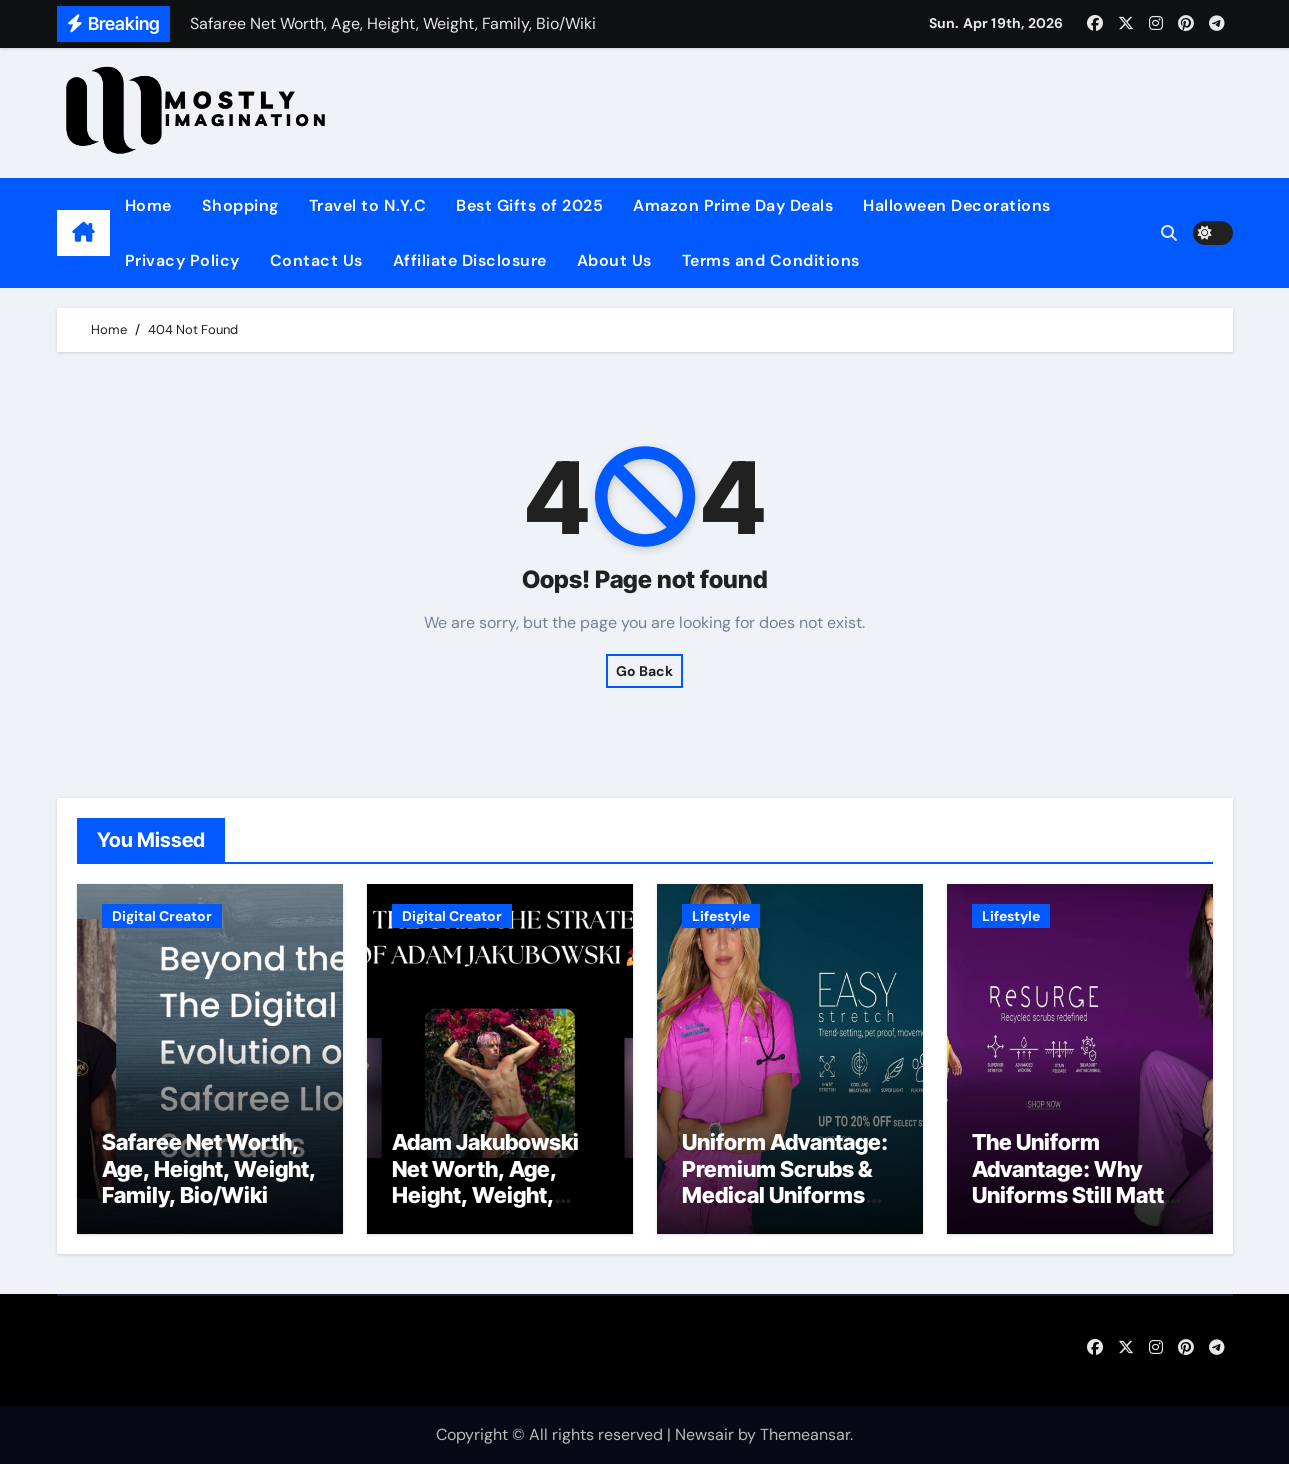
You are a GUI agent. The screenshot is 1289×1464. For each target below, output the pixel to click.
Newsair (704, 1434)
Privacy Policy (182, 260)
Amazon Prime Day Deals (733, 205)
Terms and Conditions (771, 260)
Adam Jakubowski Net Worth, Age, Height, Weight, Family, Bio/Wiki (485, 1181)
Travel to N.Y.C (368, 205)
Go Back (644, 671)
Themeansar (805, 1434)
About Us (614, 260)
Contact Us (316, 260)
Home (148, 205)
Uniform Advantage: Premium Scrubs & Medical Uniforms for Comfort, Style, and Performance (785, 1195)
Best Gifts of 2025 (529, 205)
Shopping (240, 205)
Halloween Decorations (957, 205)
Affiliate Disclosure (470, 260)
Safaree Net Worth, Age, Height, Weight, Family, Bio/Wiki (209, 1168)
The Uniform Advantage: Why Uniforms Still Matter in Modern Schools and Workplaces (1079, 1195)
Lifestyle (721, 916)
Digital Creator (162, 916)
